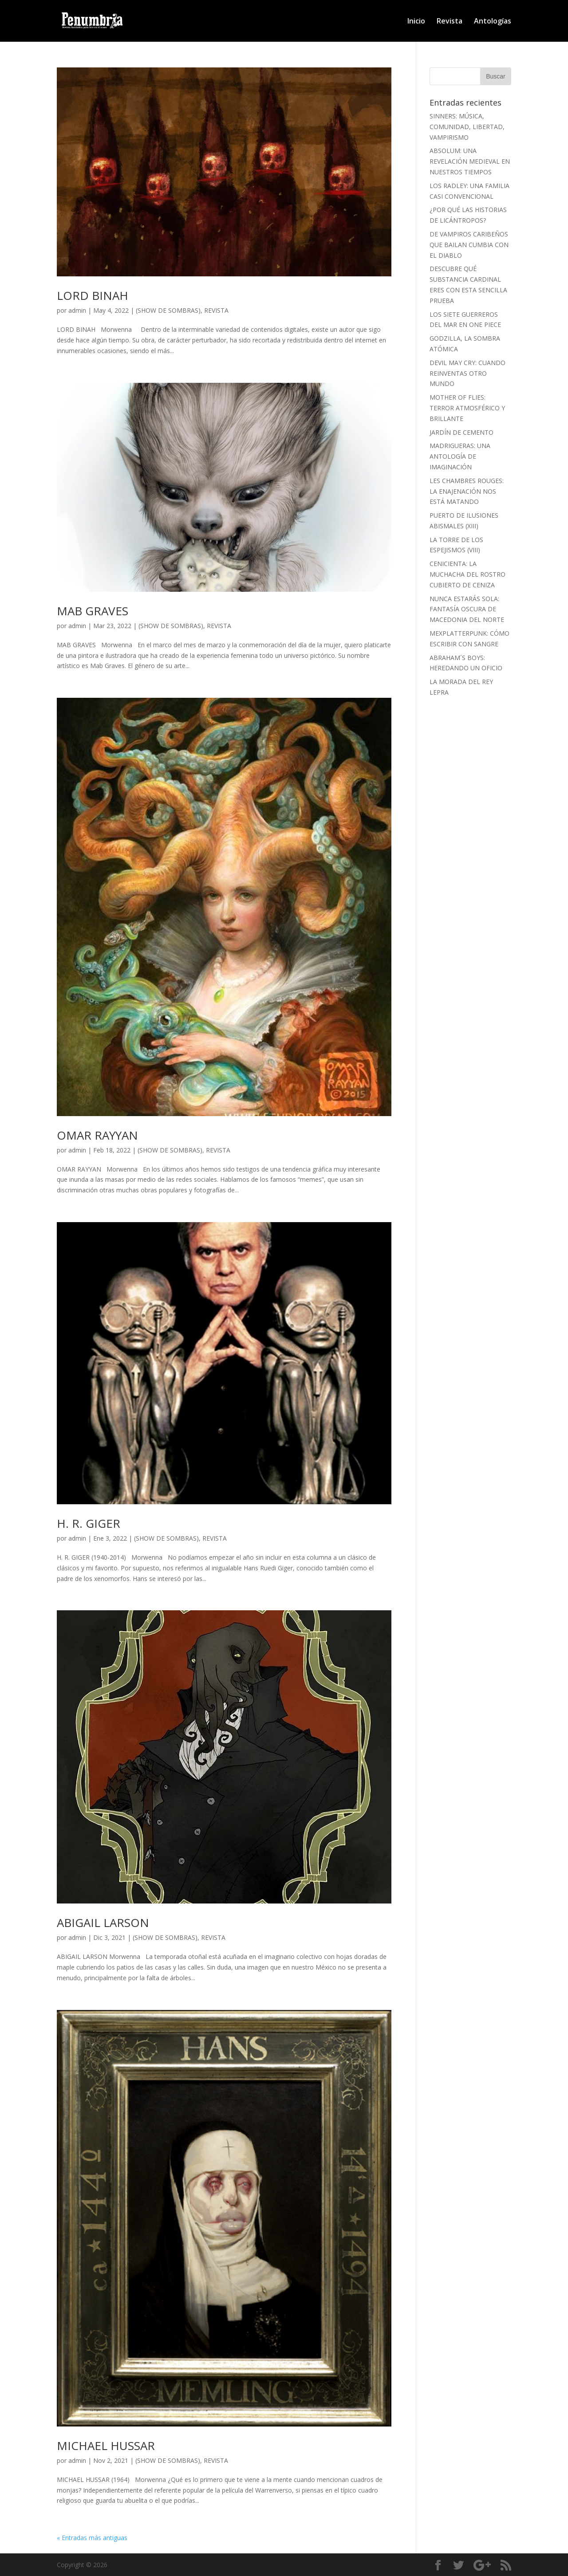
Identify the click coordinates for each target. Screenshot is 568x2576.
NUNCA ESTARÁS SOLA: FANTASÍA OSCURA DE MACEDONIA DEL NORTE (467, 609)
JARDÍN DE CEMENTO (461, 432)
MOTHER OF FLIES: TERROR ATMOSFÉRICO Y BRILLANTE (467, 408)
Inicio (416, 22)
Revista (449, 22)
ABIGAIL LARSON (103, 1923)
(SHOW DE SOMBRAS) (168, 310)
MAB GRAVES (92, 611)
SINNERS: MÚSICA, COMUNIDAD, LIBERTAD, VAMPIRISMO (467, 127)
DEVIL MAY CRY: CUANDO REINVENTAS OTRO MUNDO (467, 373)
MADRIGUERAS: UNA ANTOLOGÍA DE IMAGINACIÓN (460, 456)
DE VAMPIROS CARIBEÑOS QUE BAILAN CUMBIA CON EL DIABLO (469, 245)
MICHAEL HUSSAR (106, 2446)
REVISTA (216, 310)
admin (77, 310)
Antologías (492, 22)
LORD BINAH (92, 295)
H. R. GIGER (88, 1523)
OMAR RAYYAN (97, 1135)
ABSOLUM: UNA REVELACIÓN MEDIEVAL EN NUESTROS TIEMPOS (470, 161)
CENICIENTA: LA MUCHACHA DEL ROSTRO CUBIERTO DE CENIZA (467, 574)
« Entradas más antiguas (92, 2537)
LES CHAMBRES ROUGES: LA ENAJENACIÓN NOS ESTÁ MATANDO (467, 491)
